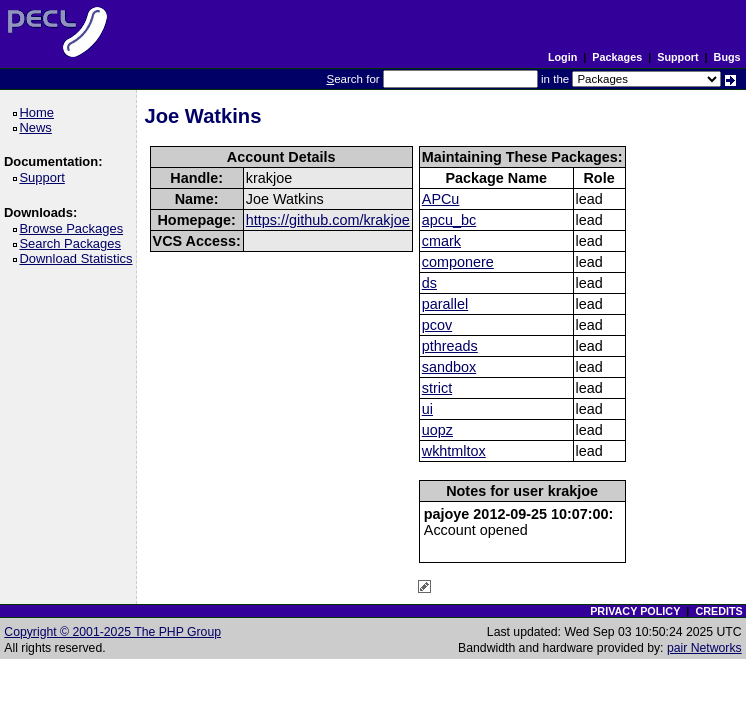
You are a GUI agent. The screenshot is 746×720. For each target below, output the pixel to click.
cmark (441, 241)
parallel (445, 304)
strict (437, 388)
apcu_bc (449, 220)
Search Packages (73, 243)
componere (458, 262)
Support (677, 57)
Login (562, 57)
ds (429, 283)
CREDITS (718, 611)
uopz (437, 430)
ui (427, 409)
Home (39, 112)
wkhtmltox (454, 451)
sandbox (449, 367)
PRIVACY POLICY (635, 611)
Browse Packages (74, 228)
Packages (617, 57)
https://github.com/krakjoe (328, 220)
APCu (441, 199)
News (38, 127)
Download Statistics (79, 258)
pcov (437, 325)
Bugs (727, 57)
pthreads (450, 346)
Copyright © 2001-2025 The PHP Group (112, 632)
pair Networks (704, 648)
